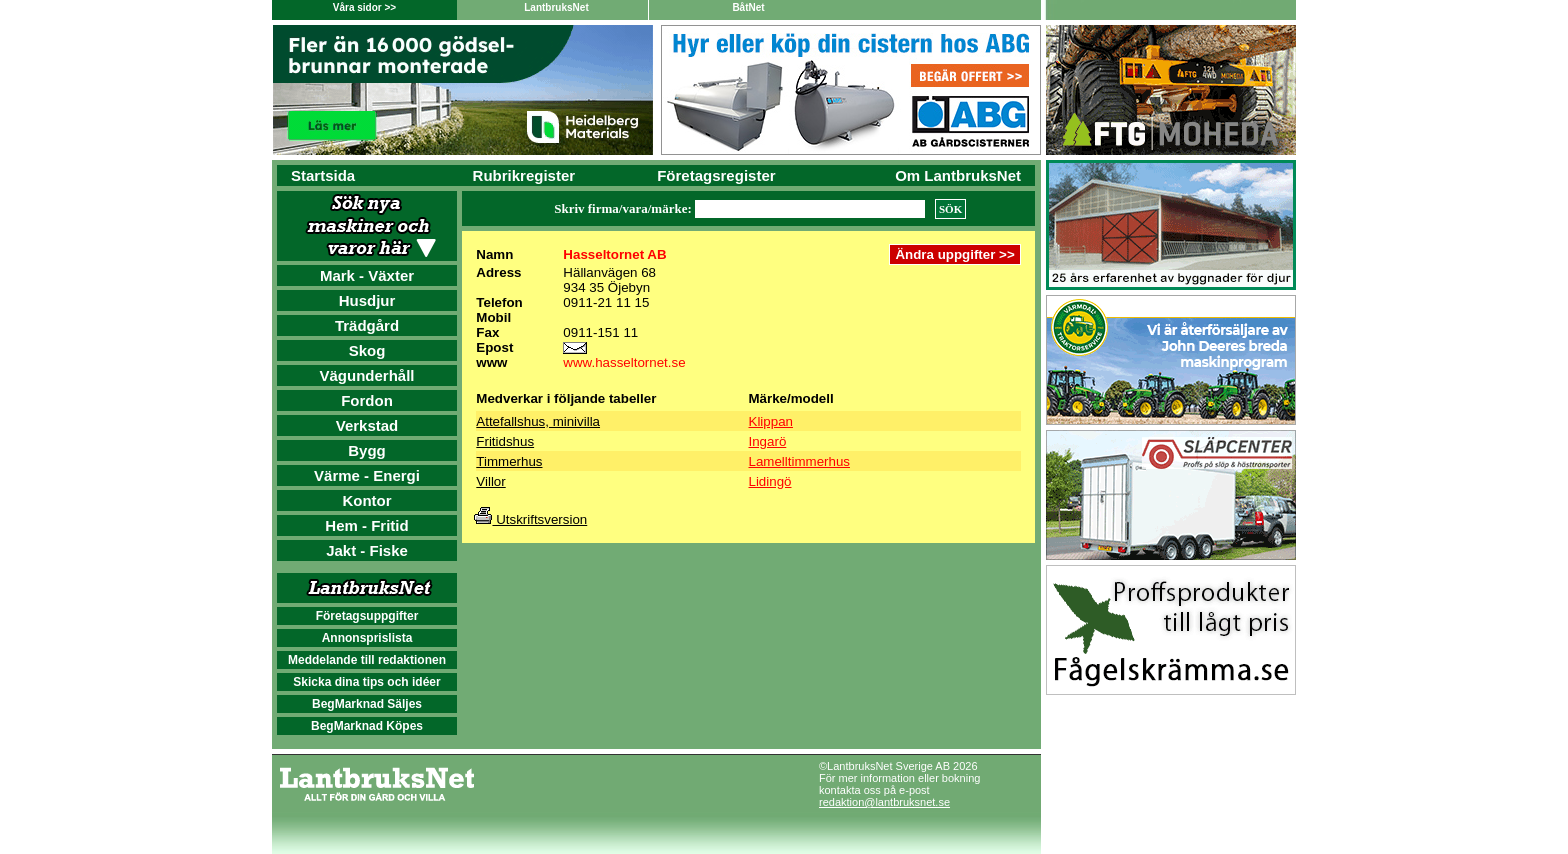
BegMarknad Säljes (367, 704)
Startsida (323, 175)
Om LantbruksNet (958, 175)
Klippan (771, 421)
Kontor (366, 500)
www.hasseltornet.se (624, 362)
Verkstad (367, 425)
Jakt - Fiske (367, 550)
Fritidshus (505, 441)
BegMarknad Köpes (367, 726)
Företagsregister (716, 175)
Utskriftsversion (530, 519)
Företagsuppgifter (367, 616)
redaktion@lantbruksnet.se (884, 802)
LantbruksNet (556, 7)
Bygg (367, 450)
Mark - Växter (367, 275)
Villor (490, 481)
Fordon (367, 400)
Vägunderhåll (366, 375)
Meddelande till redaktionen (367, 660)
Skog (367, 350)
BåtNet (748, 7)
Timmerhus (509, 461)
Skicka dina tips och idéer (366, 682)
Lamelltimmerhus (799, 461)
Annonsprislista (367, 638)
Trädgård (367, 325)
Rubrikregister (524, 175)
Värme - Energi (367, 475)
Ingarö (768, 441)
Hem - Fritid (366, 525)
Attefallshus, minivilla (538, 421)
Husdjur (367, 300)
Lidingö (770, 481)
